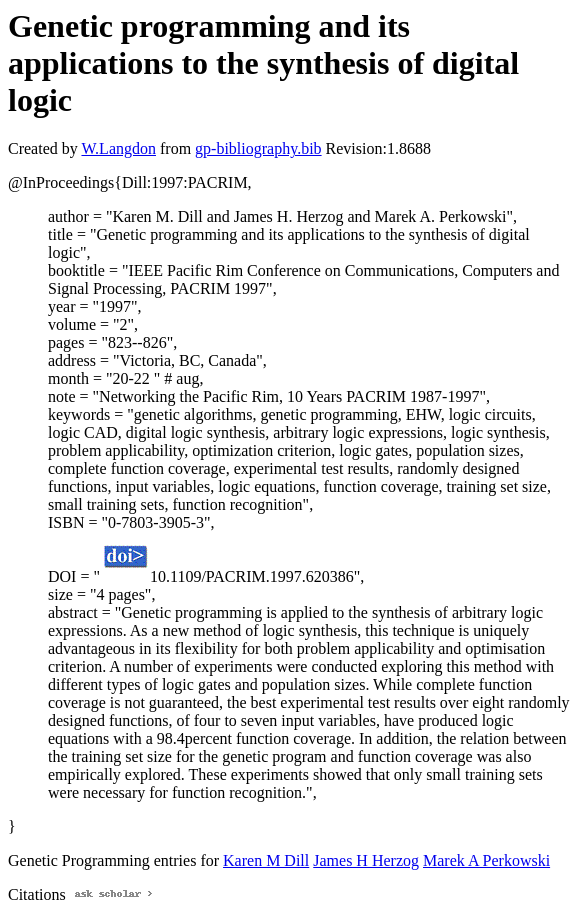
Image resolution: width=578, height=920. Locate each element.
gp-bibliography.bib (258, 148)
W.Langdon (118, 148)
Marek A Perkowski (486, 860)
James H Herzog (366, 860)
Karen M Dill (266, 860)
